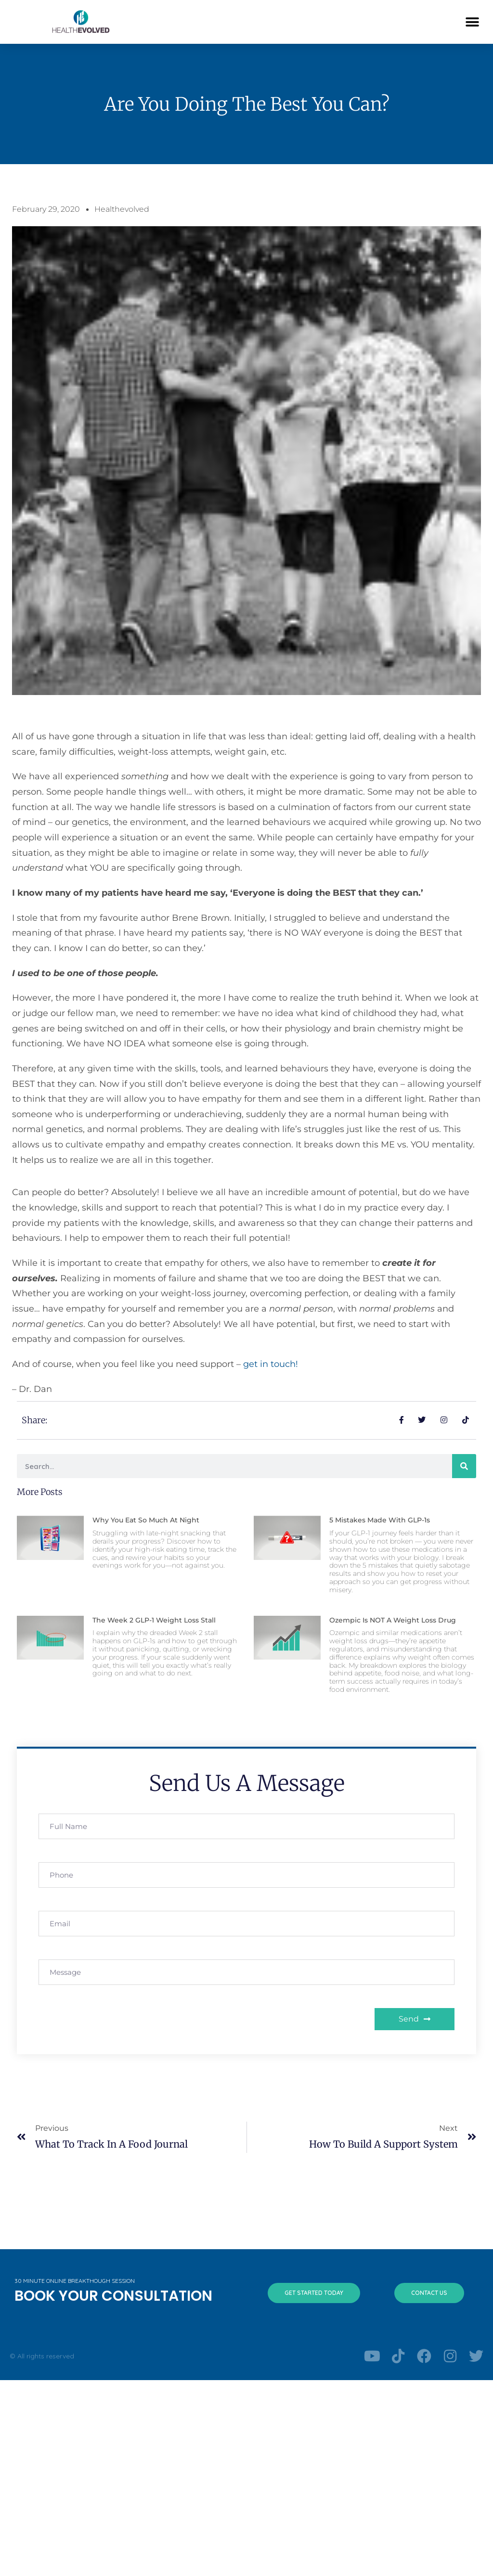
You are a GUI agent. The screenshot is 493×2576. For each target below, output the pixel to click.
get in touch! (271, 1364)
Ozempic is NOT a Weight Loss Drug (392, 1620)
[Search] (464, 1466)
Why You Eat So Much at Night (145, 1520)
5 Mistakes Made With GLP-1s (379, 1520)
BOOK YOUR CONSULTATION (113, 2296)
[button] (472, 22)
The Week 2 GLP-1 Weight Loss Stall (154, 1620)
